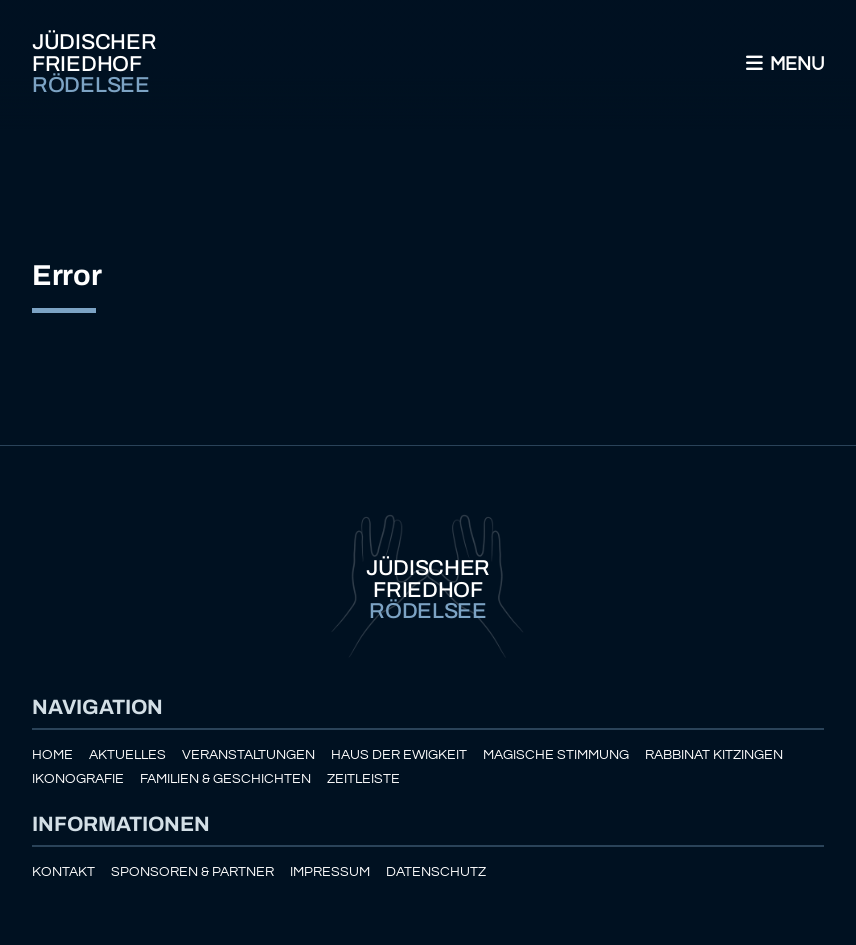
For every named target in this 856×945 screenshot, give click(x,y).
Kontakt (63, 871)
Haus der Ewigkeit (399, 754)
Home (52, 754)
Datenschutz (436, 871)
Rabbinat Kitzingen (714, 754)
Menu (783, 64)
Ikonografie (78, 778)
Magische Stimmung (556, 754)
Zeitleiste (363, 778)
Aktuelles (127, 754)
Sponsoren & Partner (192, 871)
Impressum (330, 871)
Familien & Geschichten (225, 778)
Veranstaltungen (248, 754)
